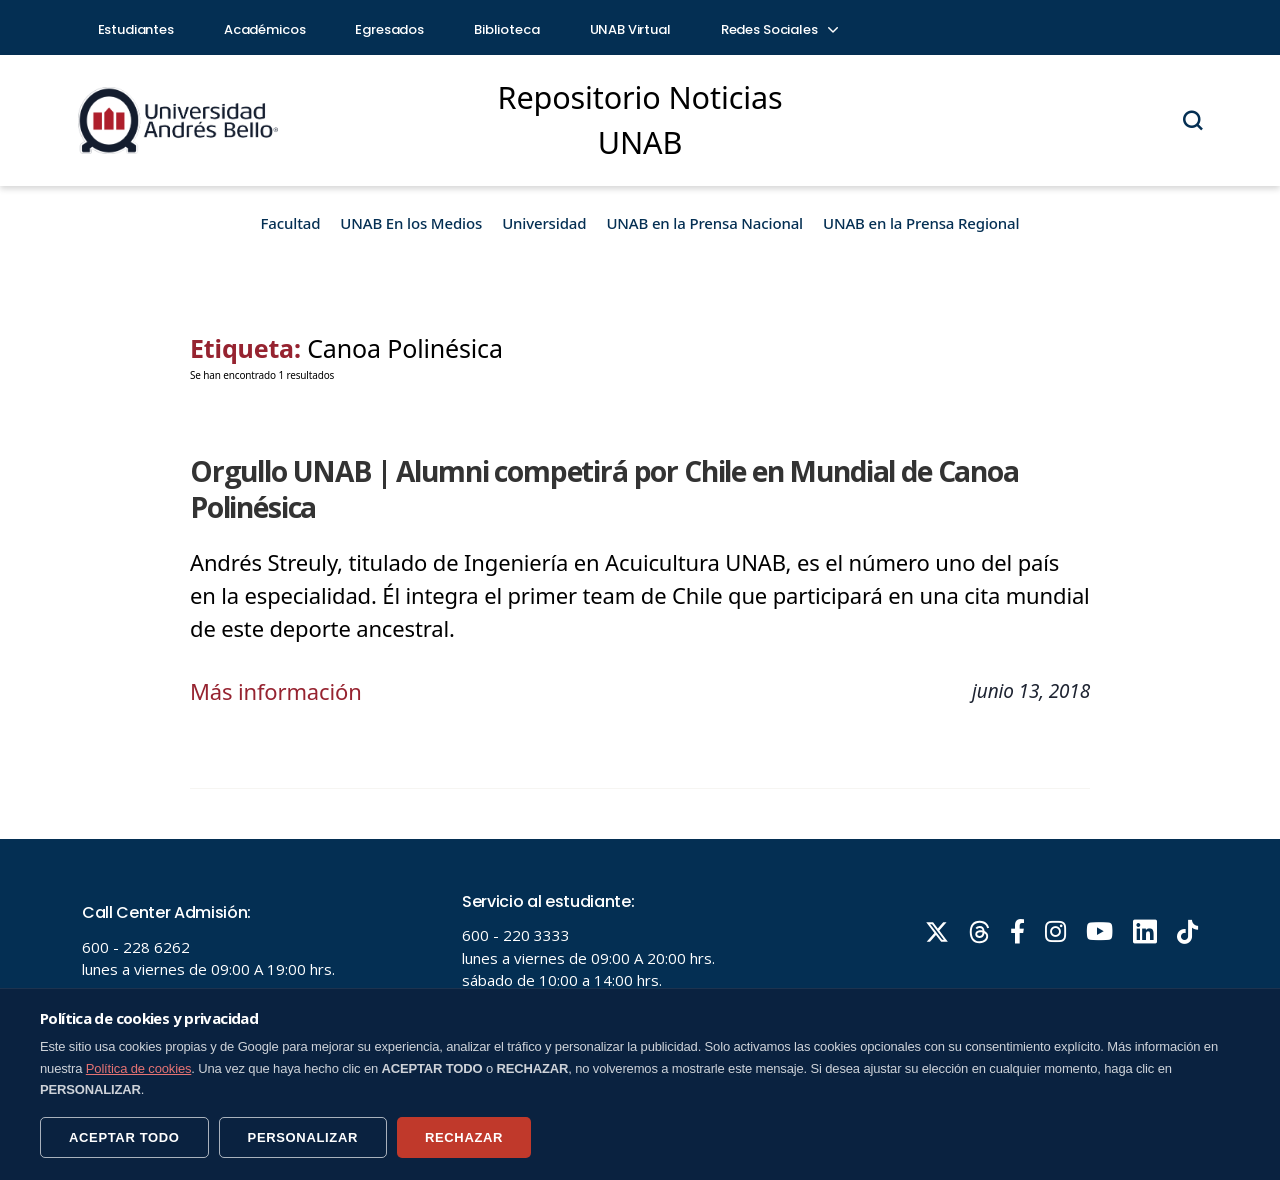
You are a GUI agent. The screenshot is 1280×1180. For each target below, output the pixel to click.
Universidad (544, 223)
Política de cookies (139, 1068)
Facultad (291, 223)
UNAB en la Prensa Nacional (704, 223)
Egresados (389, 29)
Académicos (265, 29)
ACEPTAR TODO (124, 1137)
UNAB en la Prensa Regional (921, 223)
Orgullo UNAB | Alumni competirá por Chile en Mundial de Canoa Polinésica (604, 489)
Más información (276, 691)
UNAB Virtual (630, 29)
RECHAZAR (464, 1137)
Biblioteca (507, 29)
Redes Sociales (779, 29)
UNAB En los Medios (411, 223)
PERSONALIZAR (303, 1137)
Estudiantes (136, 29)
